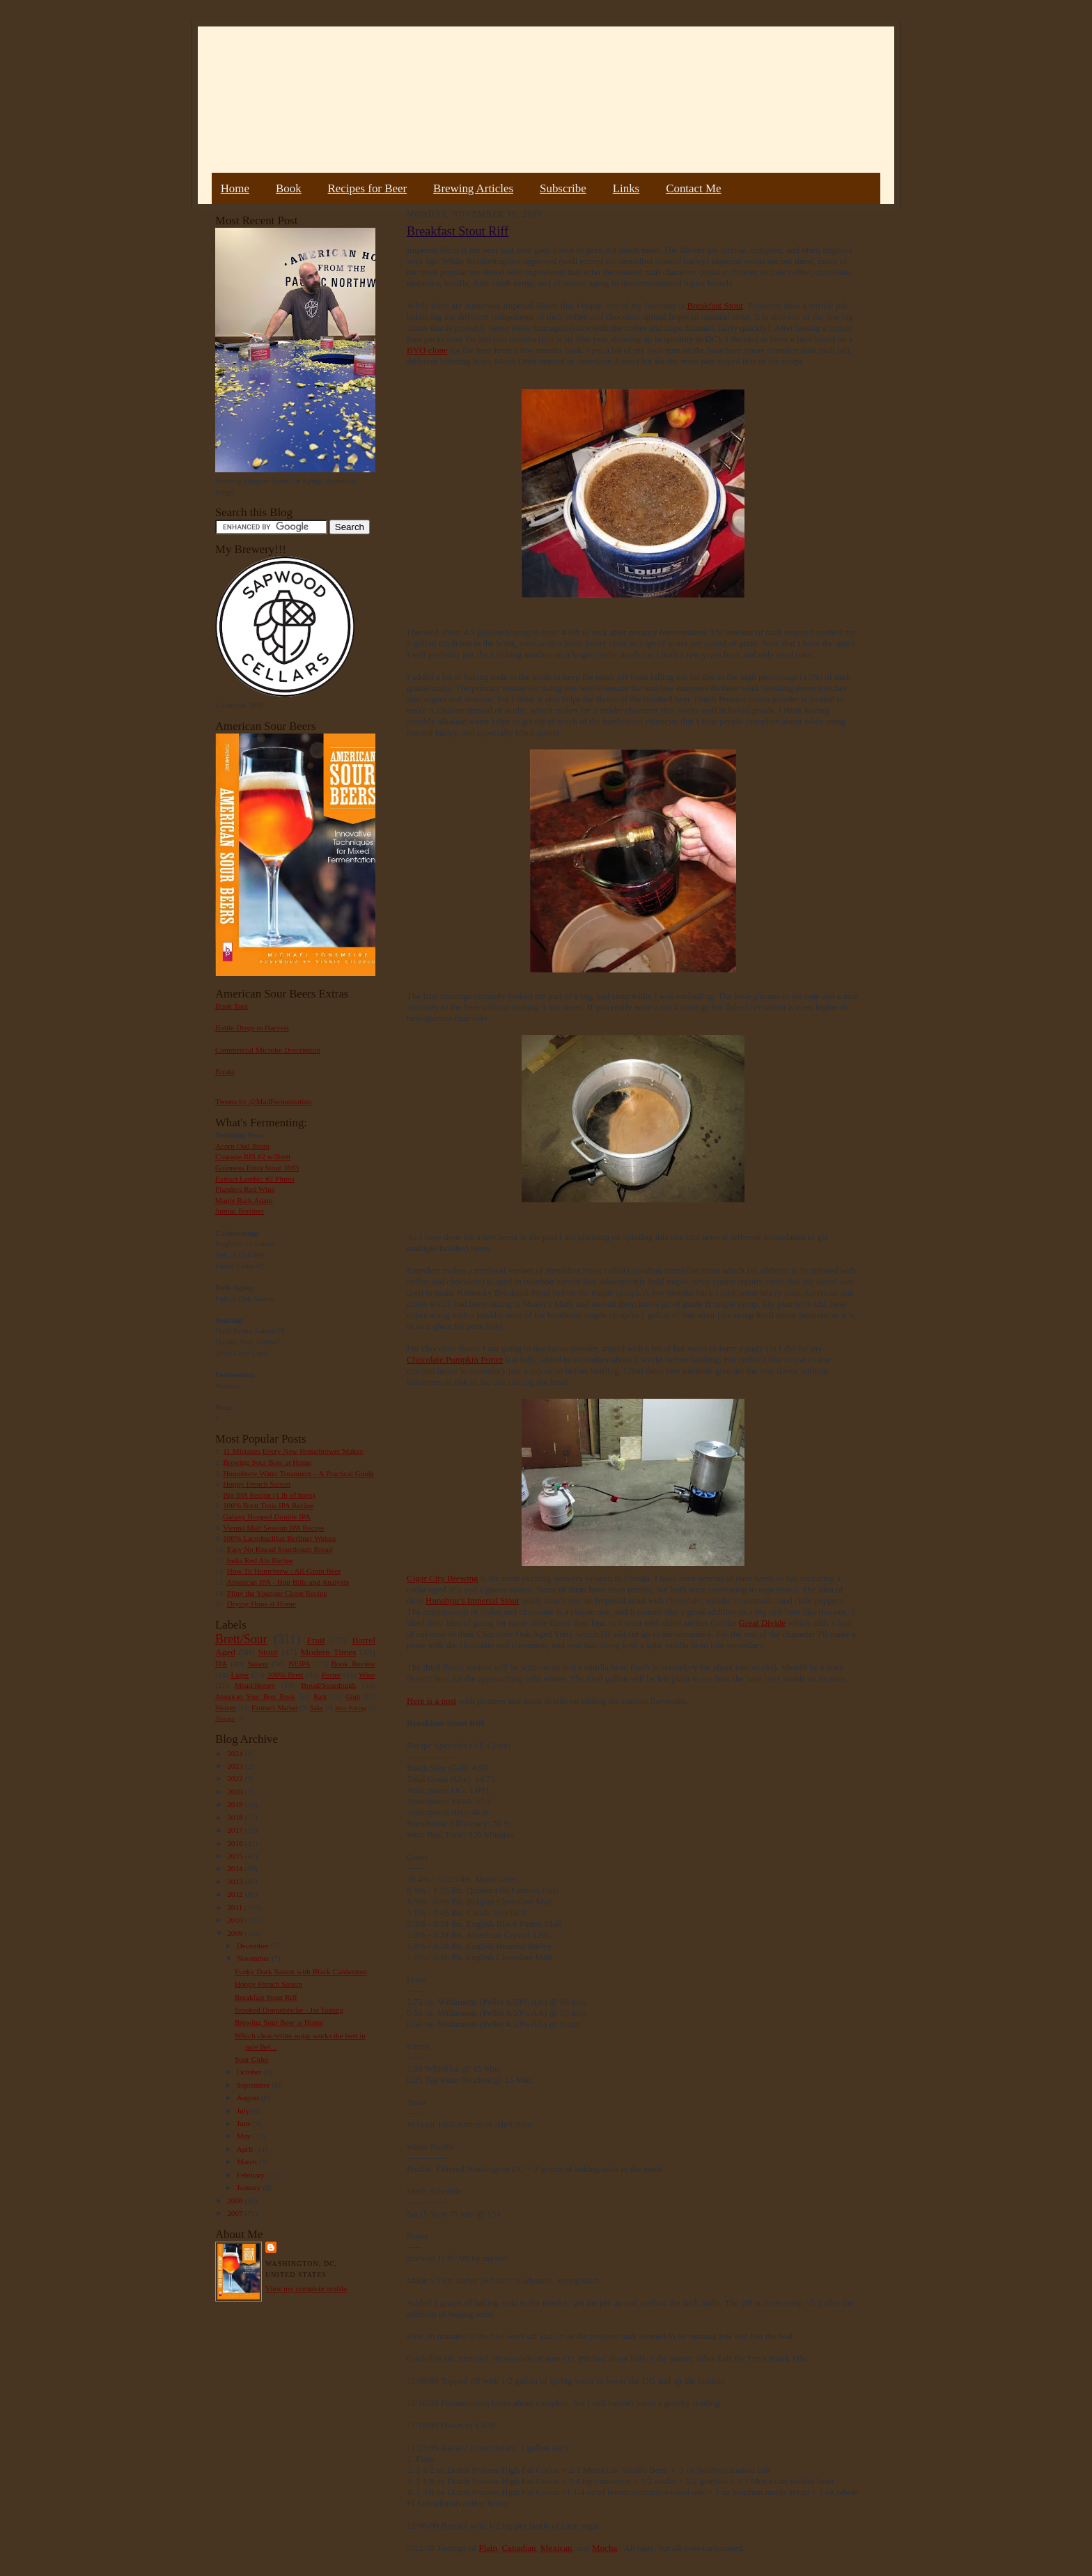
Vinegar (225, 1718)
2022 (235, 1778)
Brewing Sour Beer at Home (267, 1462)
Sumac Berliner (239, 1210)
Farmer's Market (274, 1708)
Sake (317, 1708)
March (248, 2161)
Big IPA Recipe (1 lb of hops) (269, 1495)
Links (626, 188)
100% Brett (285, 1674)
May (245, 2136)
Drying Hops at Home (261, 1603)
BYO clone (427, 350)
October (250, 2071)
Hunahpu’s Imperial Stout (472, 1600)
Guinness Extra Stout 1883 (257, 1167)
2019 (235, 1804)
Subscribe (563, 188)
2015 (235, 1856)
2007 (235, 2213)
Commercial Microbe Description (267, 1050)
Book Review (353, 1663)
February (252, 2175)
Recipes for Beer (367, 188)
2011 (235, 1907)
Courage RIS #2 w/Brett (252, 1156)
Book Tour (232, 1006)
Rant (320, 1696)
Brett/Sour (241, 1639)
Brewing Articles (473, 188)
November (254, 1958)
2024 (235, 1753)
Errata (224, 1071)
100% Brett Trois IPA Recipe (268, 1505)
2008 (235, 2200)
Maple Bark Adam (244, 1200)
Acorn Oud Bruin (242, 1146)
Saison (257, 1663)
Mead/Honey (255, 1685)
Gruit (352, 1696)
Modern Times (328, 1652)
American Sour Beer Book (255, 1696)
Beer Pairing (350, 1708)
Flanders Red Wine (245, 1189)
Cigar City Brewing (442, 1578)
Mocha (604, 2548)
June (245, 2123)
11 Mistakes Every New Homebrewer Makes (293, 1451)
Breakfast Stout (715, 305)
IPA (221, 1663)
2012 (235, 1894)
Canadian (518, 2548)
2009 (235, 1933)
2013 (235, 1881)
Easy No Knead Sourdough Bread (279, 1549)
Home (235, 188)
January (250, 2187)
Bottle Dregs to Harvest (252, 1027)
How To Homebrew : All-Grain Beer (284, 1571)
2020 (235, 1791)
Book (289, 188)
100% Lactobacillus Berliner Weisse (279, 1538)
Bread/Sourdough (328, 1685)
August (249, 2097)
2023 (235, 1766)
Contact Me (693, 188)
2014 (235, 1868)
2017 (235, 1830)
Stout (268, 1652)
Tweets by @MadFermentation (263, 1101)
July (244, 2110)
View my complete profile (306, 2288)
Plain (487, 2548)
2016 (235, 1843)
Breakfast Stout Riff (266, 1997)
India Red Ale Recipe (259, 1560)
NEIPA (299, 1663)
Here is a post (431, 1701)
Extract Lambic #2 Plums (255, 1178)
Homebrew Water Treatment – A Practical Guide (298, 1473)
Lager (240, 1674)
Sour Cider (252, 2059)
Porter (331, 1674)
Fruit (315, 1640)
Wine (367, 1674)
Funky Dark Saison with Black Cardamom (301, 1971)
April (246, 2149)
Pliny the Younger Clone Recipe (277, 1593)
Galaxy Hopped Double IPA (267, 1516)
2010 (235, 1920)
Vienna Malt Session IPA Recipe (273, 1527)
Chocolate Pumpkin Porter (455, 1359)
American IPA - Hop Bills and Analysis (287, 1582)
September (254, 2085)
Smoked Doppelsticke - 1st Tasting (289, 2009)
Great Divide (762, 1622)
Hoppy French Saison (256, 1484)
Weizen (225, 1708)
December (254, 1945)
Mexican (556, 2548)
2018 (235, 1817)
